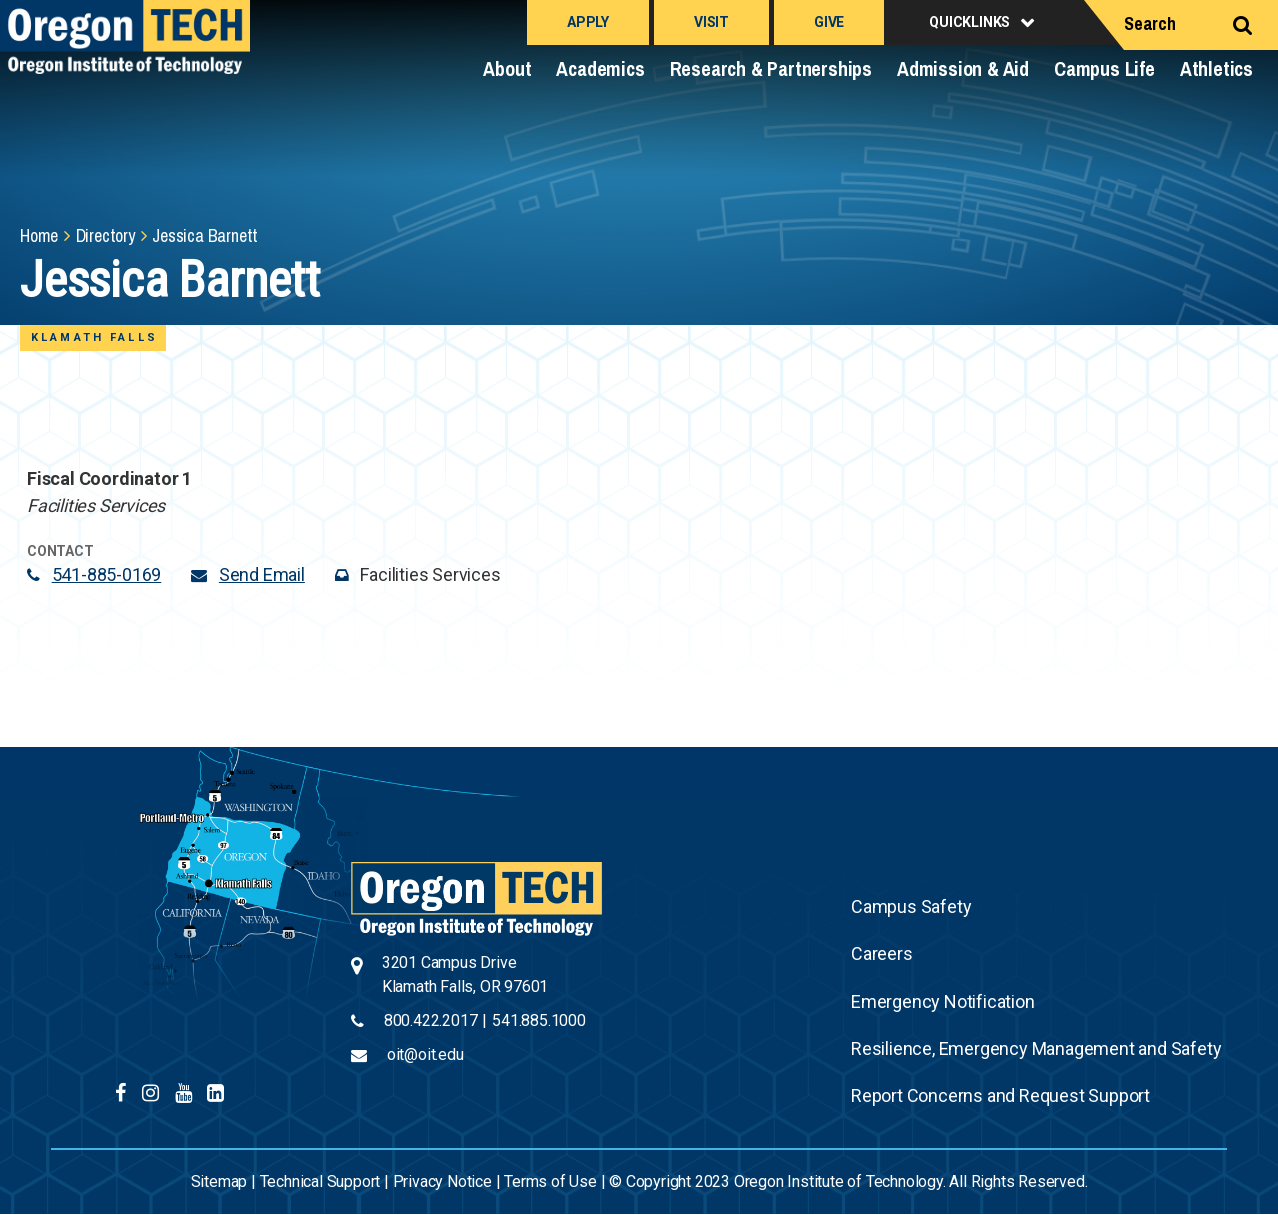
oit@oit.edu (425, 1054)
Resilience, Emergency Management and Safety (1036, 1048)
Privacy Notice (442, 1181)
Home (39, 235)
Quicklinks (969, 22)
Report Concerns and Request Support (1000, 1095)
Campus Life (1104, 68)
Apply (588, 22)
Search (1150, 23)
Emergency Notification (943, 1001)
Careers (882, 953)
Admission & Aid (963, 68)
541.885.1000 (539, 1020)
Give (829, 22)
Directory (105, 235)
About (507, 68)
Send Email (262, 574)
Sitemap (219, 1181)
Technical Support (320, 1181)
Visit (711, 22)
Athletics (1216, 68)
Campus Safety (911, 906)
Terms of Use (550, 1181)
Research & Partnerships (771, 68)
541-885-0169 (107, 574)
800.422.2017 (431, 1020)
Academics (600, 68)
